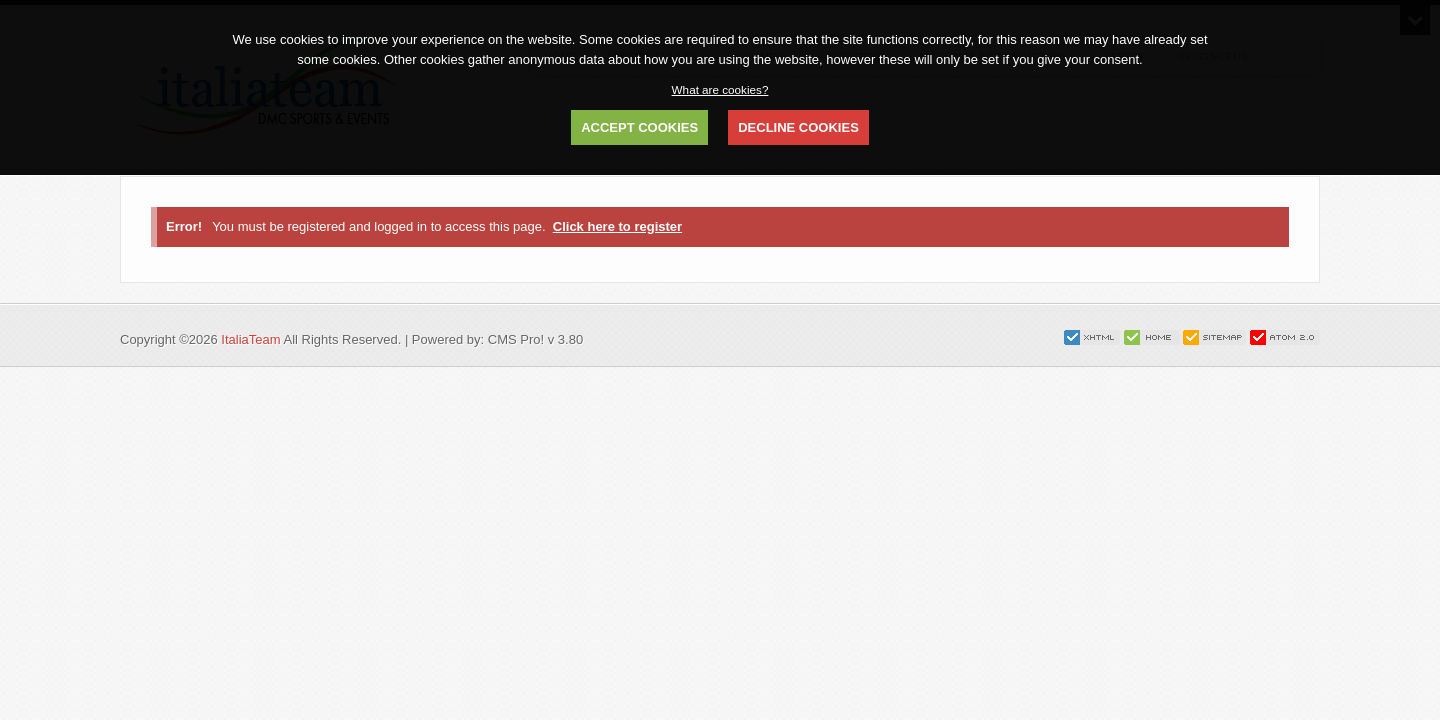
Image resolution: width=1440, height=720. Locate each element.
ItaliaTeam (250, 339)
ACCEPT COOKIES (639, 127)
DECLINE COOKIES (798, 127)
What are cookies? (720, 89)
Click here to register (617, 226)
